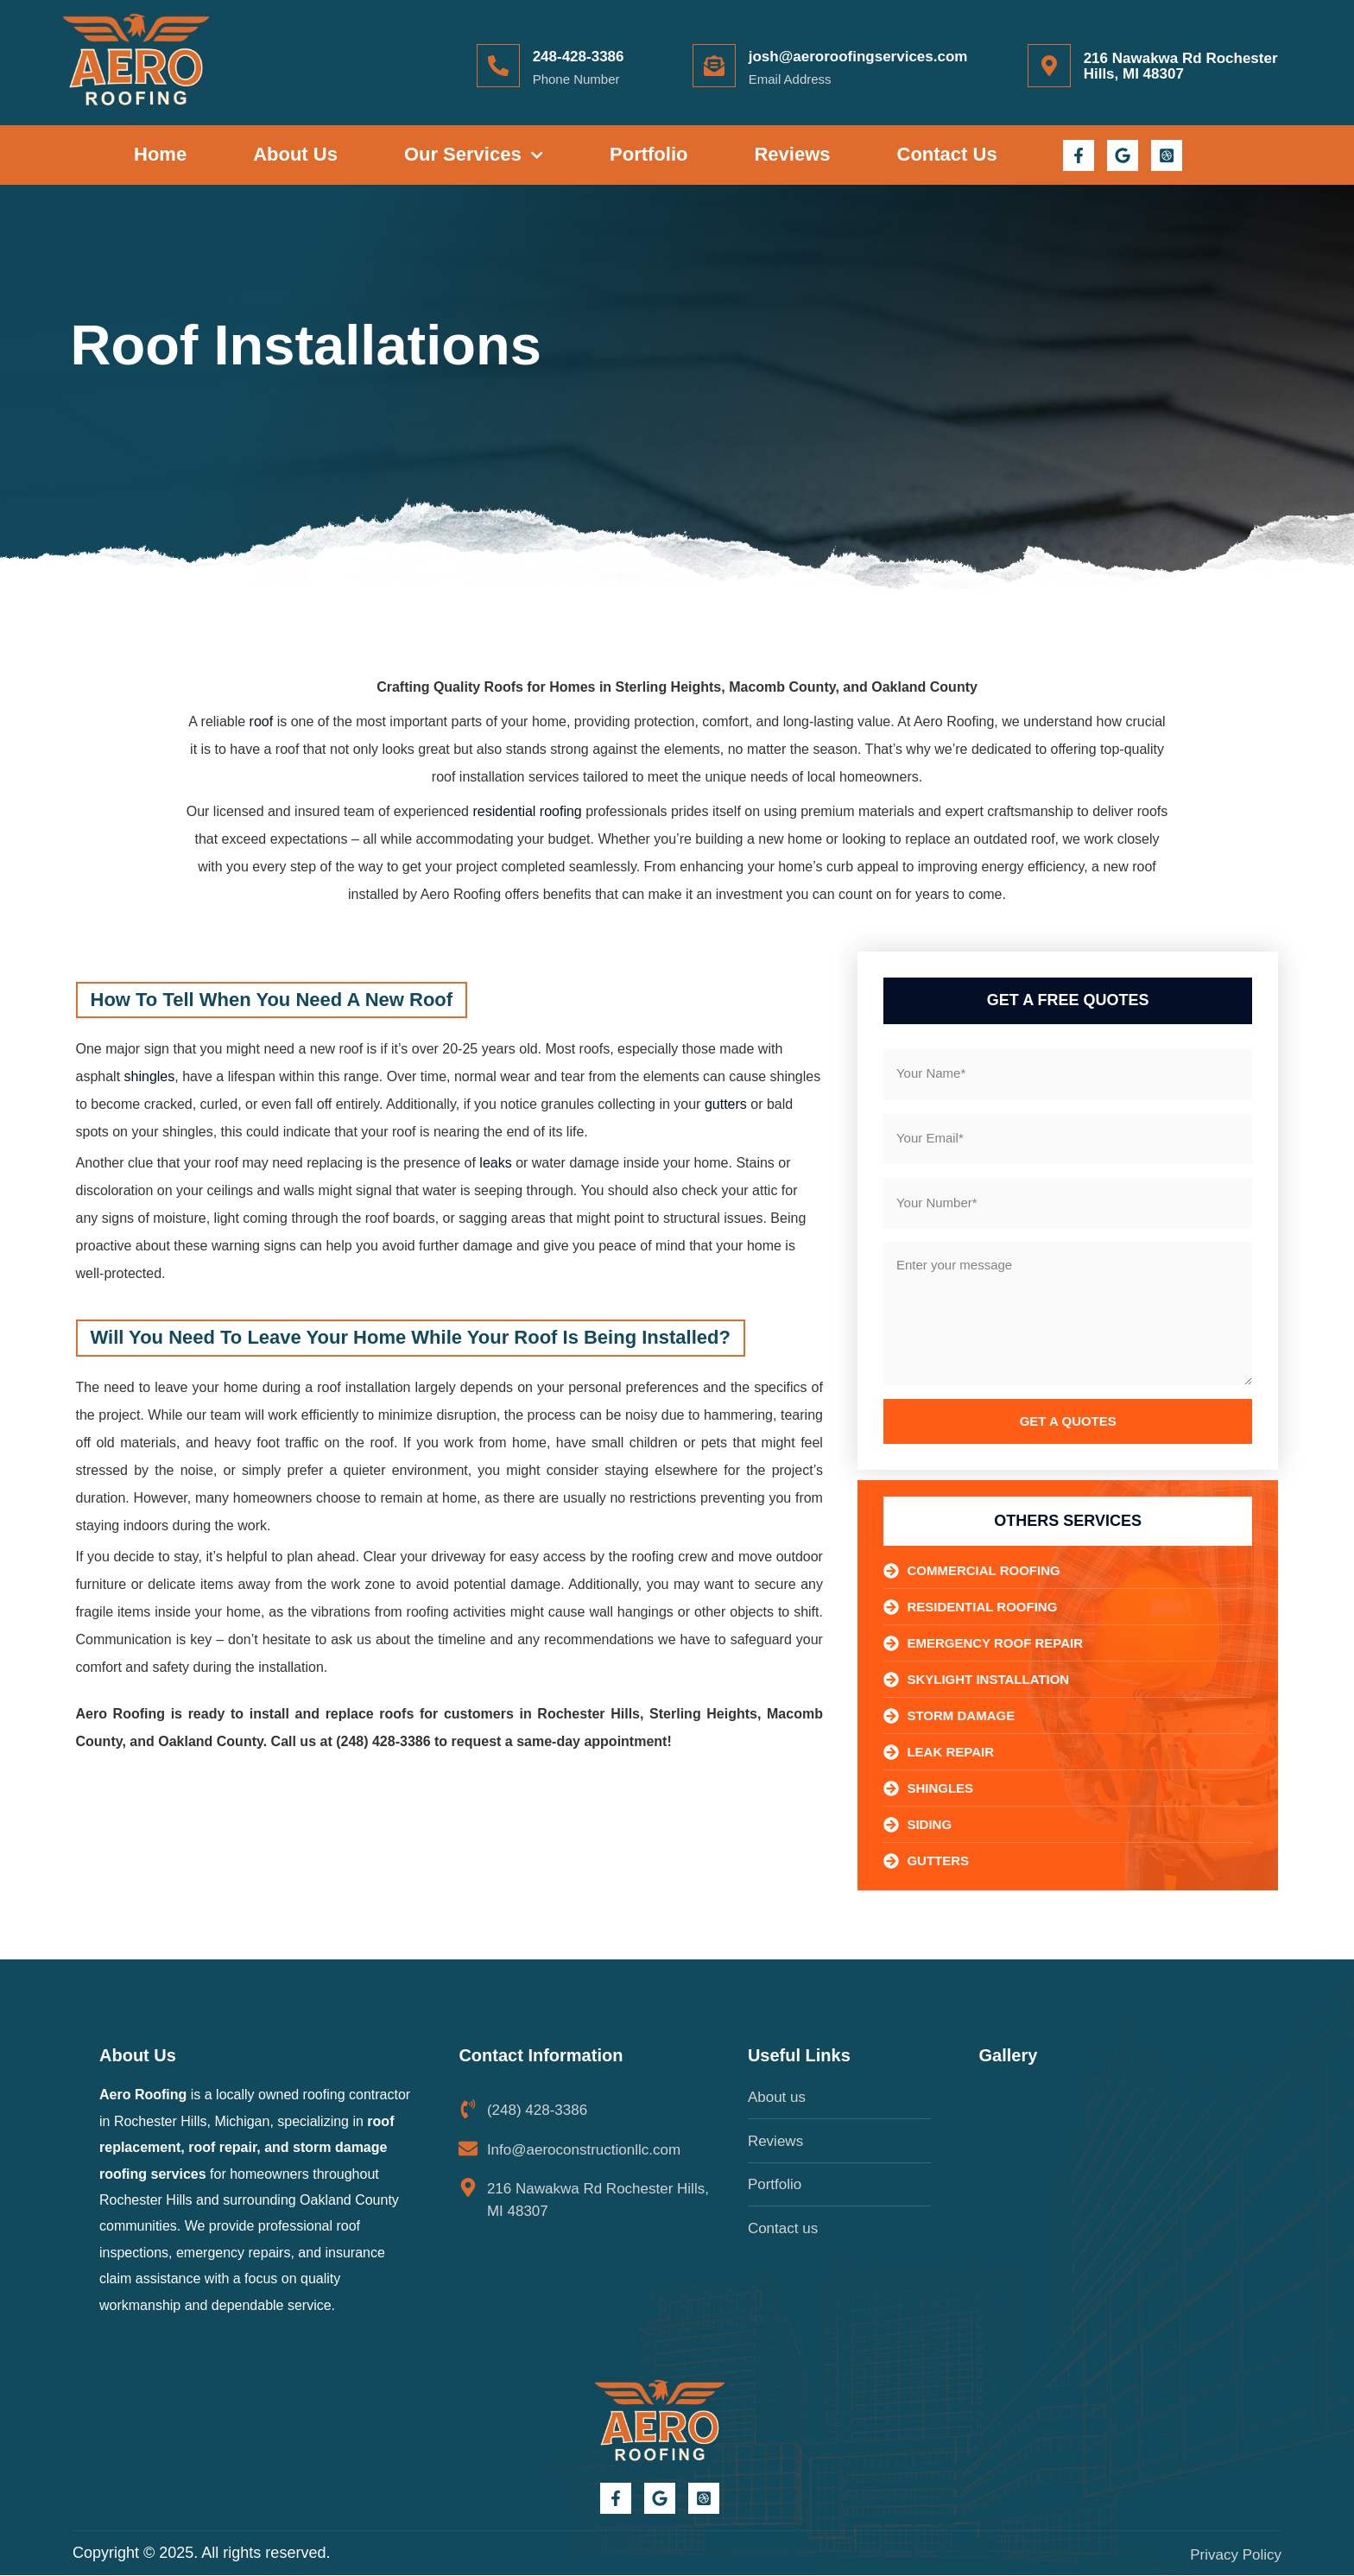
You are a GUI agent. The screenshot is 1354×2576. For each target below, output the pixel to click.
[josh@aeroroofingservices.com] (714, 65)
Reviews (792, 154)
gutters (726, 1104)
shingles (149, 1076)
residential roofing (526, 811)
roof (262, 721)
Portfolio (648, 154)
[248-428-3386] (498, 65)
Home (160, 154)
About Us (295, 154)
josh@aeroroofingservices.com (858, 56)
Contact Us (947, 154)
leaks (495, 1162)
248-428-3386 (578, 56)
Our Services (473, 155)
